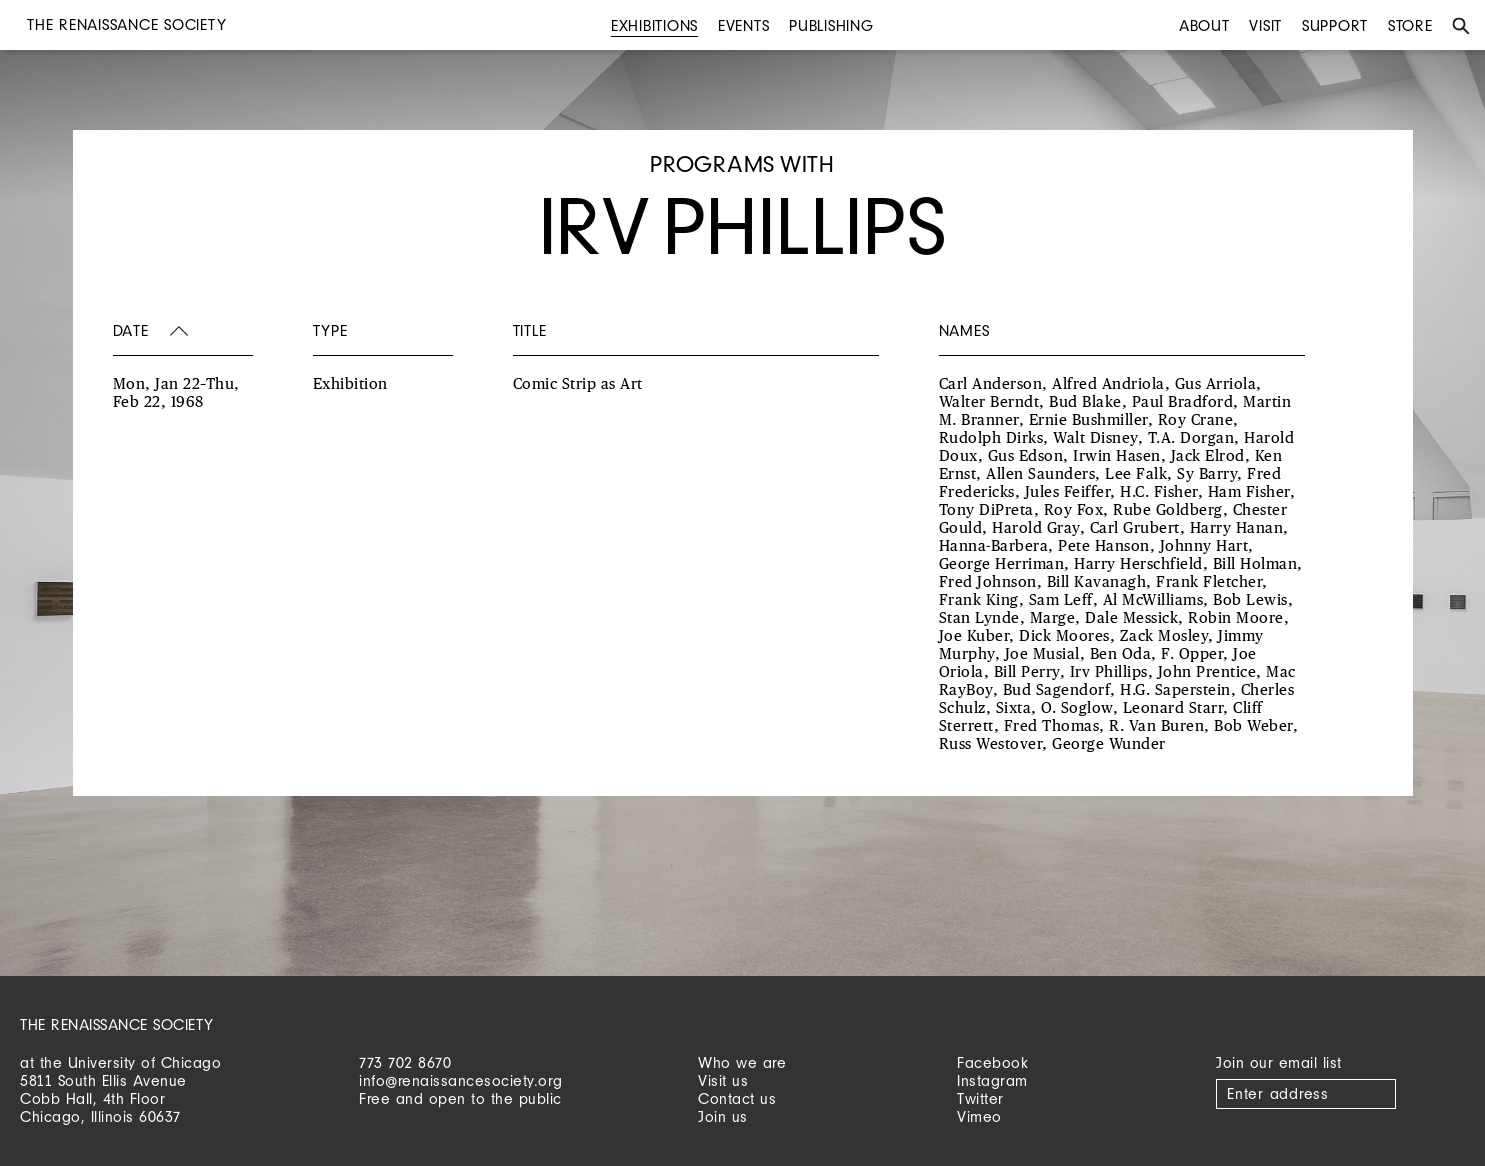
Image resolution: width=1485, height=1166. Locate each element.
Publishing (831, 25)
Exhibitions (654, 25)
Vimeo (979, 1116)
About (1204, 25)
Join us (723, 1116)
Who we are (742, 1062)
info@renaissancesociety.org (461, 1080)
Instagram (992, 1080)
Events (744, 25)
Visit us (723, 1080)
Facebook (992, 1062)
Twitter (980, 1098)
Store (1410, 25)
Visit (1265, 25)
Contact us (737, 1098)
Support (1335, 25)
